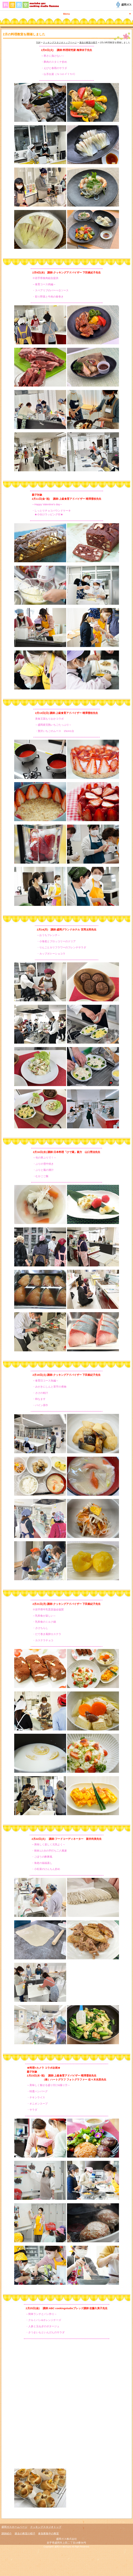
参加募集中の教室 (48, 2533)
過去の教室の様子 (88, 42)
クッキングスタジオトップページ (60, 42)
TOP (38, 42)
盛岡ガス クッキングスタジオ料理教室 (33, 5)
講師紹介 (6, 2533)
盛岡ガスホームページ (14, 2526)
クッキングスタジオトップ (45, 2526)
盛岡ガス (126, 4)
